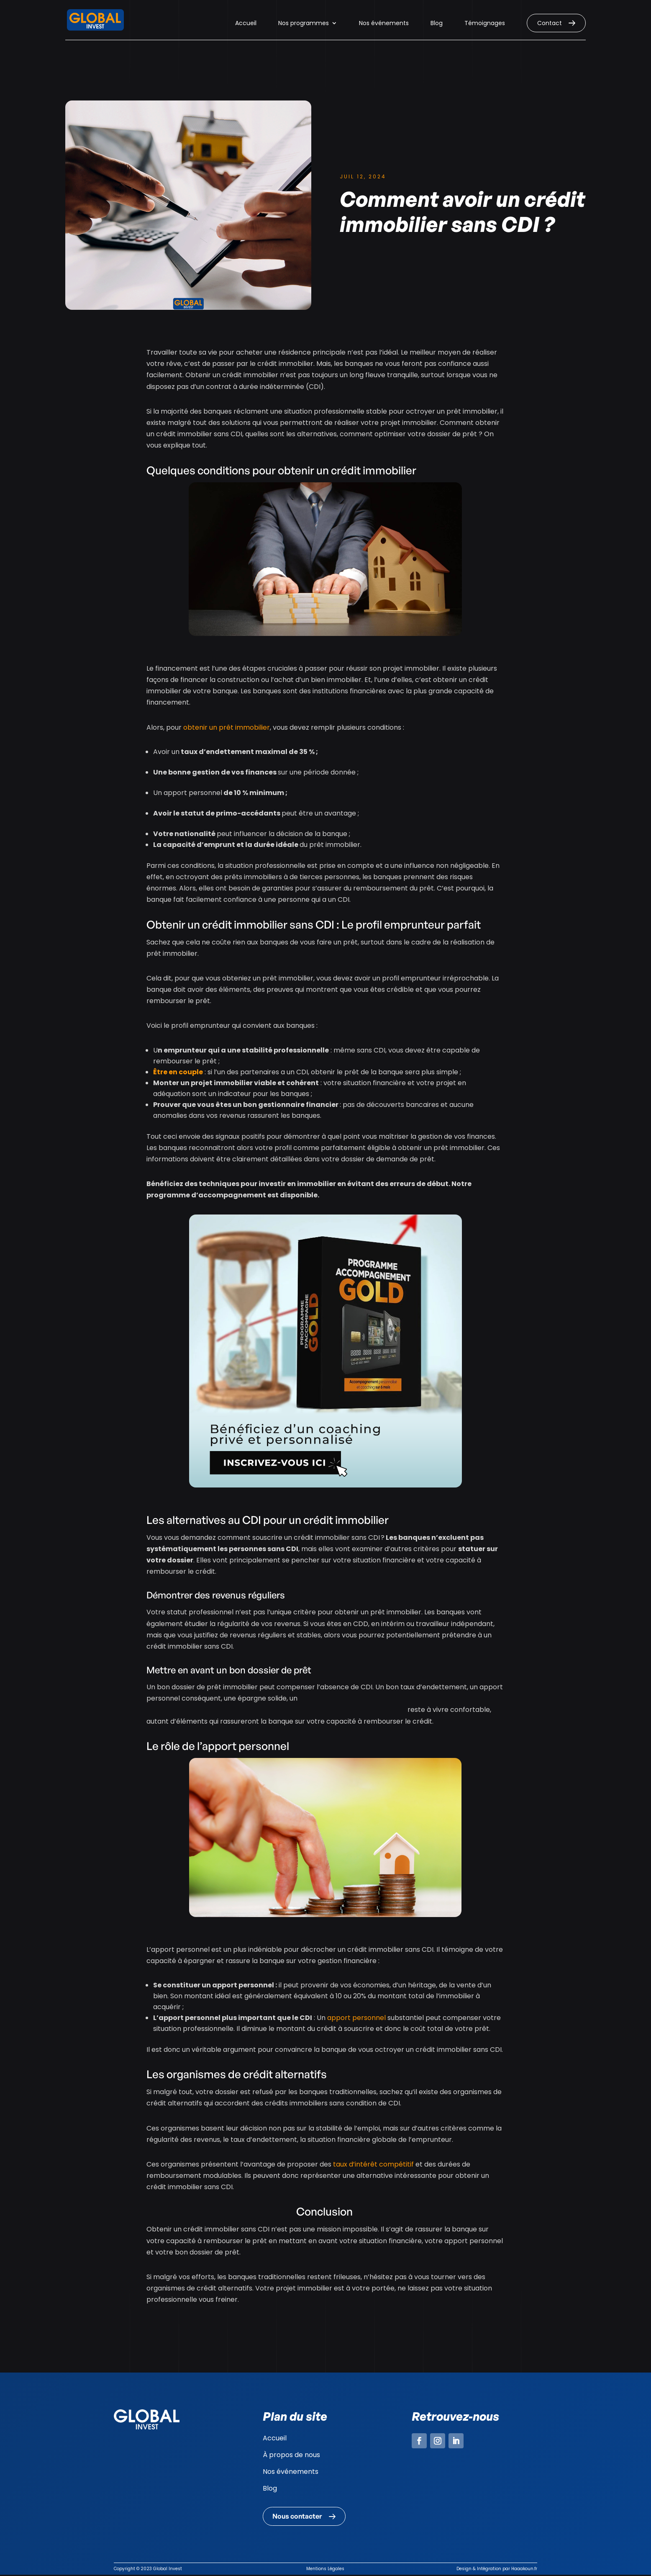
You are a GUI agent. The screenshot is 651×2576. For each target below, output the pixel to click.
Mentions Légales (325, 2570)
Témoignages (484, 23)
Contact (549, 23)
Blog (437, 23)
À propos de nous (291, 2455)
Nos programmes (303, 23)
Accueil (245, 23)
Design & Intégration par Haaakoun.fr (496, 2570)
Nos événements (384, 23)
